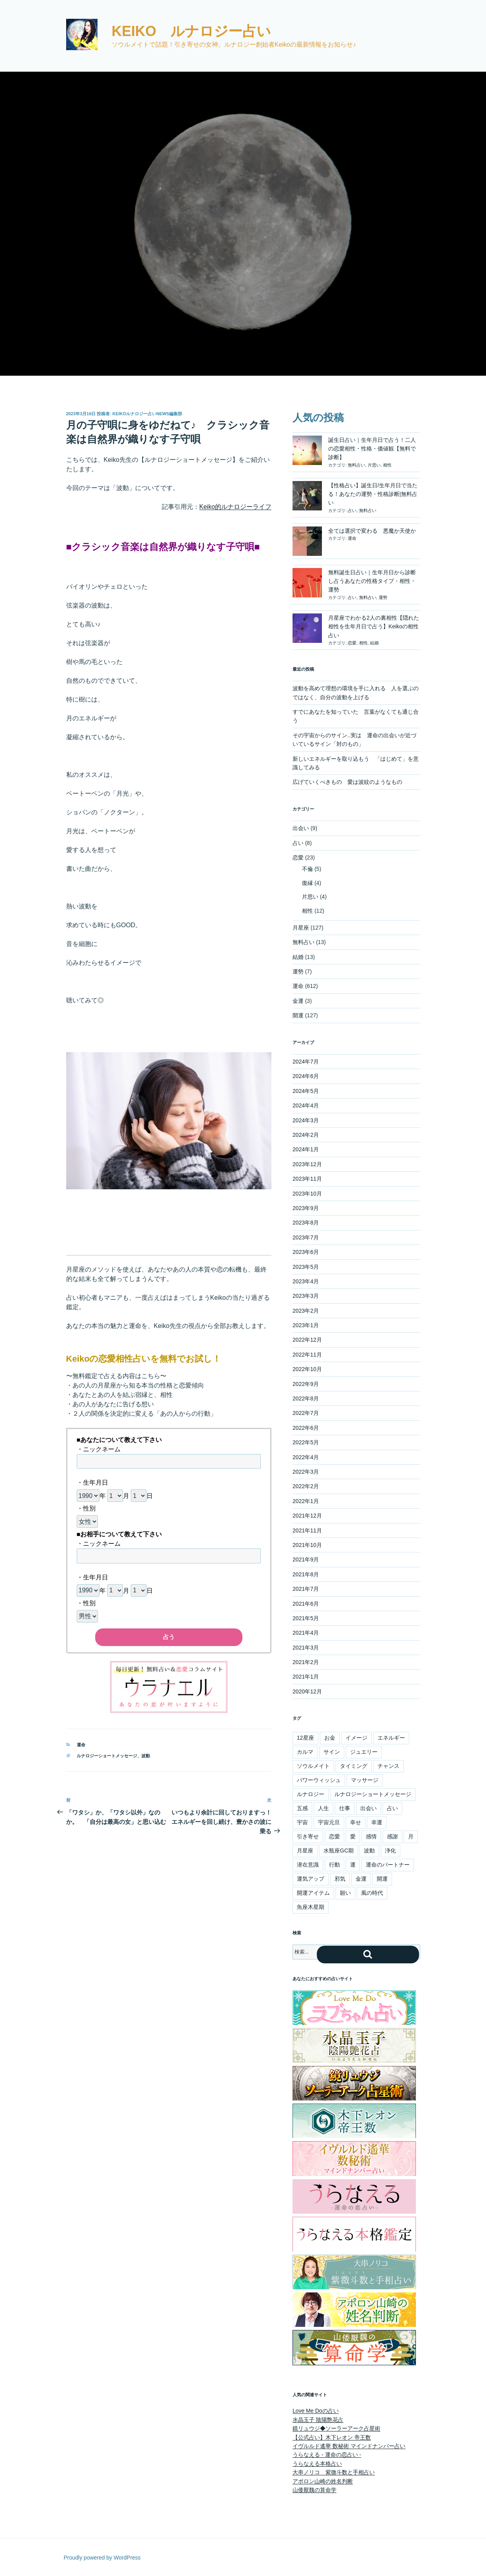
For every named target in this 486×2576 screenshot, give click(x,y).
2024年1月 (306, 1149)
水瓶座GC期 (338, 1850)
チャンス (388, 1766)
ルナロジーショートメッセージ (107, 1755)
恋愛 (352, 642)
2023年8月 (306, 1222)
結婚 (374, 642)
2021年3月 (306, 1647)
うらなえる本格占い (317, 2463)
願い (345, 1893)
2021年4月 (306, 1633)
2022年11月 (307, 1354)
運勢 (383, 597)
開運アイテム (313, 1893)
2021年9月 (306, 1559)
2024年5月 (306, 1091)
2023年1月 (306, 1325)
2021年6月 (306, 1604)
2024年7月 (306, 1061)
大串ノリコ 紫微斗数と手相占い (334, 2472)
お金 (329, 1738)
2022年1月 (306, 1501)
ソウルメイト (313, 1766)
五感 (302, 1808)
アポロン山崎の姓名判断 (323, 2481)
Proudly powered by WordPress (102, 2557)
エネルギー (391, 1738)
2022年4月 (306, 1457)
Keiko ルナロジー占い (191, 31)
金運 (298, 1001)
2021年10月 (307, 1545)
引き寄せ (308, 1836)
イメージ (356, 1738)
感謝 (392, 1836)
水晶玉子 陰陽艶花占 (318, 2420)
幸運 (376, 1822)
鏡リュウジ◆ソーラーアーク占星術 (336, 2428)
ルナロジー (310, 1794)
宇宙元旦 (329, 1822)
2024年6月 (306, 1076)
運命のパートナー (388, 1864)
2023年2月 (306, 1311)
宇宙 (302, 1822)
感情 (371, 1836)
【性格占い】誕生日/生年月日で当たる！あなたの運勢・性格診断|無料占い (372, 494)
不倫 (307, 869)
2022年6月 (306, 1428)
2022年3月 (306, 1472)
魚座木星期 (310, 1907)
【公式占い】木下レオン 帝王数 (332, 2437)
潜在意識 (308, 1864)
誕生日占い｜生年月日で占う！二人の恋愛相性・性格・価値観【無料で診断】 (372, 449)
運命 (81, 1744)
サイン (331, 1752)
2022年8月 (306, 1398)
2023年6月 (306, 1252)
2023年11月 (307, 1179)
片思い (374, 465)
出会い (301, 828)
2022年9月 (306, 1384)
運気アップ (310, 1879)
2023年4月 (306, 1281)
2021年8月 (306, 1574)
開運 (298, 1015)
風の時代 (372, 1893)
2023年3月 (306, 1296)
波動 (145, 1755)
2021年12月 (307, 1515)
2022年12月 (307, 1340)
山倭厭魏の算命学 (314, 2490)
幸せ (355, 1822)
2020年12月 (307, 1691)
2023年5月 (306, 1267)
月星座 (301, 927)
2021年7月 (306, 1589)
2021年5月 (306, 1618)
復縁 (307, 883)
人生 (323, 1808)
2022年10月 (307, 1369)
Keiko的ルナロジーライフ (235, 506)
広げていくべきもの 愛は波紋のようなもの (347, 782)
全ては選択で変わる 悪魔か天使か (372, 531)
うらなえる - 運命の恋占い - (327, 2454)
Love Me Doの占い (315, 2411)
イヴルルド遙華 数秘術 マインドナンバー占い (349, 2446)
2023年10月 (307, 1193)
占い (352, 510)
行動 (334, 1864)
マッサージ (364, 1780)
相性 (387, 465)
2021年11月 (307, 1530)
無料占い (356, 465)
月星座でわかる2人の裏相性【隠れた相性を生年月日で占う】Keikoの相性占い (373, 627)
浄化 (390, 1850)
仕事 (344, 1808)
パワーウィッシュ (319, 1780)
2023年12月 (307, 1164)
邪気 (339, 1879)
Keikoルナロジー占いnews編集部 (147, 413)
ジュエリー (364, 1752)
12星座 (305, 1738)
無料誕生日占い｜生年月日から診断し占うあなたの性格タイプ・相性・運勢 (372, 581)
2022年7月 (306, 1413)
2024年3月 (306, 1120)
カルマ (305, 1752)
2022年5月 (306, 1442)
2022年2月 (306, 1486)
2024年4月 (306, 1105)
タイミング (353, 1766)
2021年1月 (306, 1676)
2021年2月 (306, 1662)
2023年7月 (306, 1237)
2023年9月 (306, 1208)
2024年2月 (306, 1135)
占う (169, 1637)
